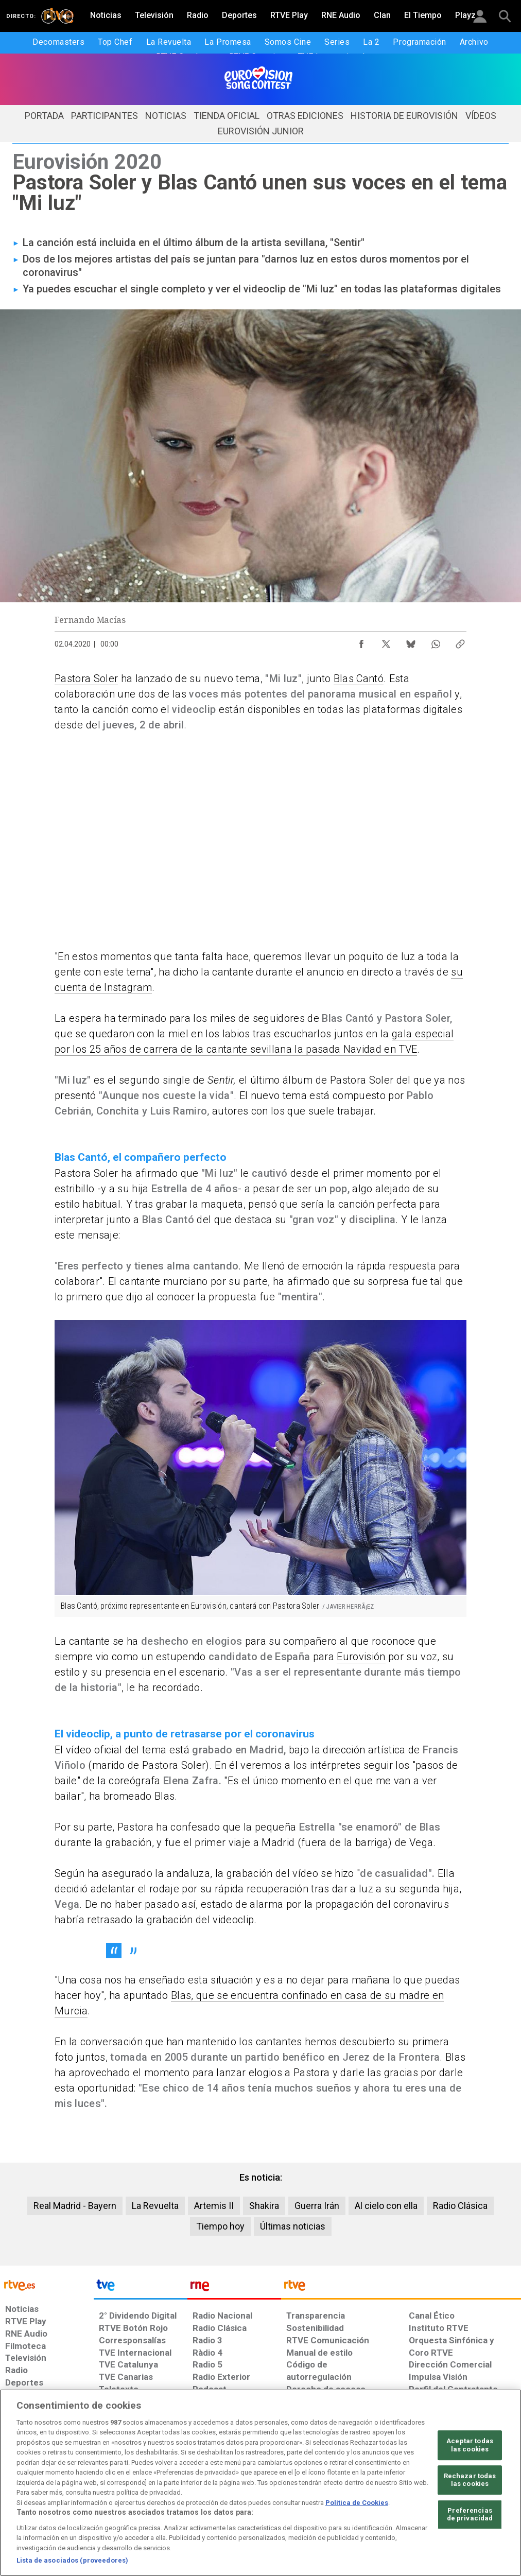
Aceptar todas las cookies (469, 2445)
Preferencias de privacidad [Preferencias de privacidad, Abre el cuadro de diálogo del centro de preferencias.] (470, 2514)
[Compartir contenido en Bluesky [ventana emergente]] (410, 641)
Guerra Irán (316, 2205)
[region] (260, 2482)
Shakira (264, 2205)
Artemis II (214, 2205)
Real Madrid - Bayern (74, 2205)
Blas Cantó (359, 678)
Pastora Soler (86, 678)
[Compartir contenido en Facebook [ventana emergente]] (361, 641)
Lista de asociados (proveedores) (72, 2560)
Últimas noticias (292, 2226)
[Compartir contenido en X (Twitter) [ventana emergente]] (386, 641)
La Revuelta (155, 2205)
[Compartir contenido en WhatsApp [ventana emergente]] (435, 641)
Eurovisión (361, 1656)
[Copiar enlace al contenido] (460, 641)
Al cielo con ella (386, 2205)
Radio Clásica (460, 2205)
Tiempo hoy (220, 2226)
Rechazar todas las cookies (470, 2480)
